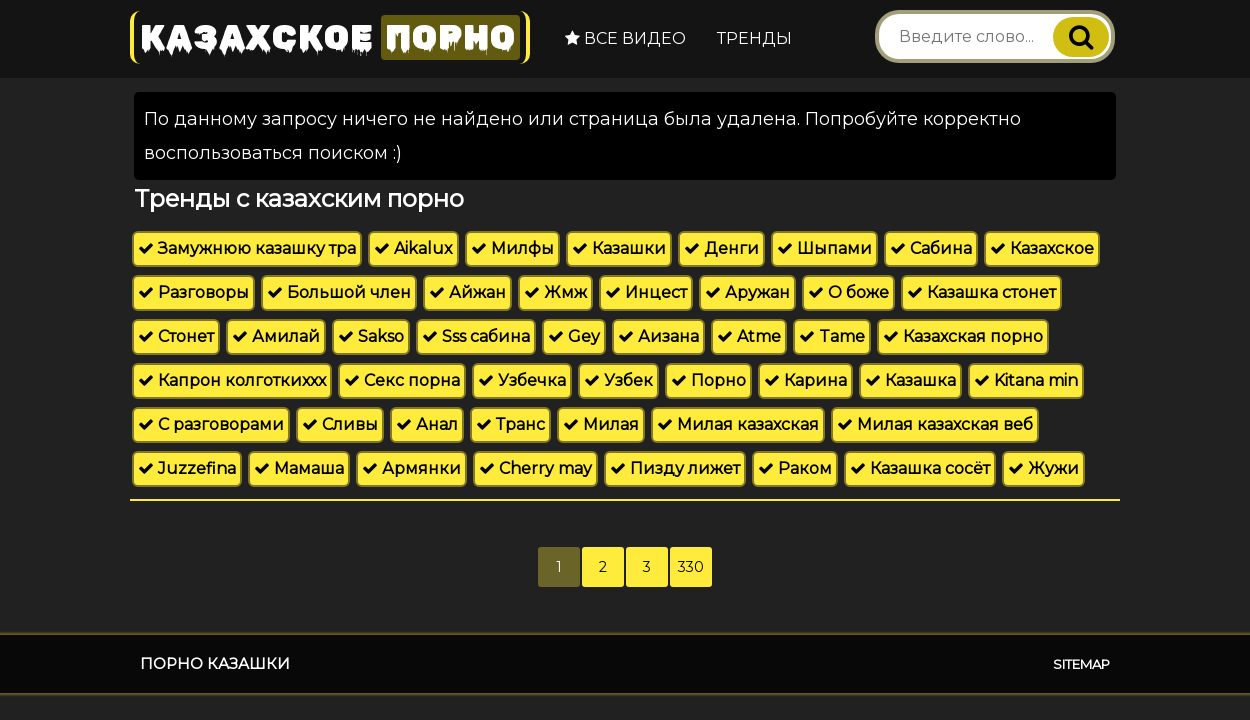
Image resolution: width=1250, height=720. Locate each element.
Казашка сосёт (920, 468)
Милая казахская (738, 424)
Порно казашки (215, 663)
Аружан (747, 292)
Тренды (754, 38)
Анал (427, 424)
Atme (749, 336)
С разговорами (211, 424)
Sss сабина (476, 336)
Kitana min (1026, 380)
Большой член (339, 292)
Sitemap (1081, 664)
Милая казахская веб (935, 424)
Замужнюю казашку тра (247, 248)
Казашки (619, 248)
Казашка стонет (981, 292)
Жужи (1043, 468)
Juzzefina (187, 468)
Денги (721, 248)
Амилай (276, 336)
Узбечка (522, 380)
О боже (848, 292)
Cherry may (535, 468)
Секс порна (402, 380)
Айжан (467, 292)
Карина (805, 380)
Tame (832, 336)
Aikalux (413, 248)
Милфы (512, 248)
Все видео (625, 38)
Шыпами (824, 248)
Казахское (330, 37)
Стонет (176, 336)
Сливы (340, 424)
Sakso (371, 336)
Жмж (555, 292)
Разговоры (193, 292)
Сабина (931, 248)
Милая (601, 424)
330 (691, 567)
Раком (795, 468)
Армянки (411, 468)
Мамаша (299, 468)
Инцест (646, 292)
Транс (510, 424)
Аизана (658, 336)
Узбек (618, 380)
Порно (708, 380)
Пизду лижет (675, 468)
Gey (574, 336)
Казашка (910, 380)
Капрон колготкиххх (232, 380)
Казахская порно (963, 336)
